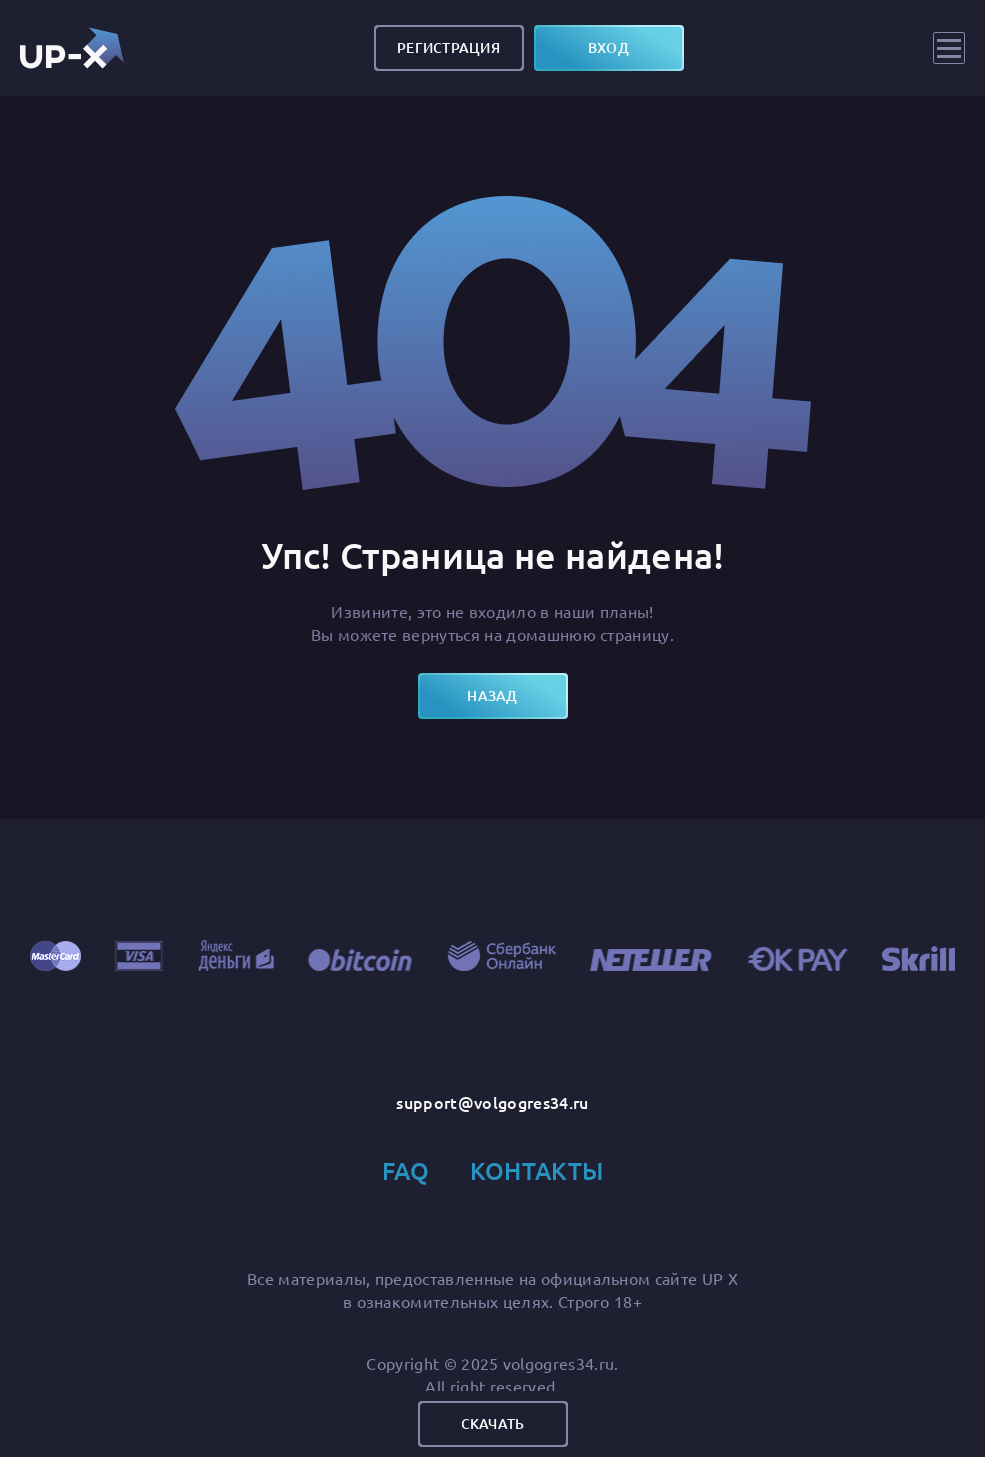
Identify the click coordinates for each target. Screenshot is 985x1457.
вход (608, 47)
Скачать (493, 1423)
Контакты (537, 1170)
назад (492, 695)
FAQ (406, 1170)
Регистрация (448, 47)
